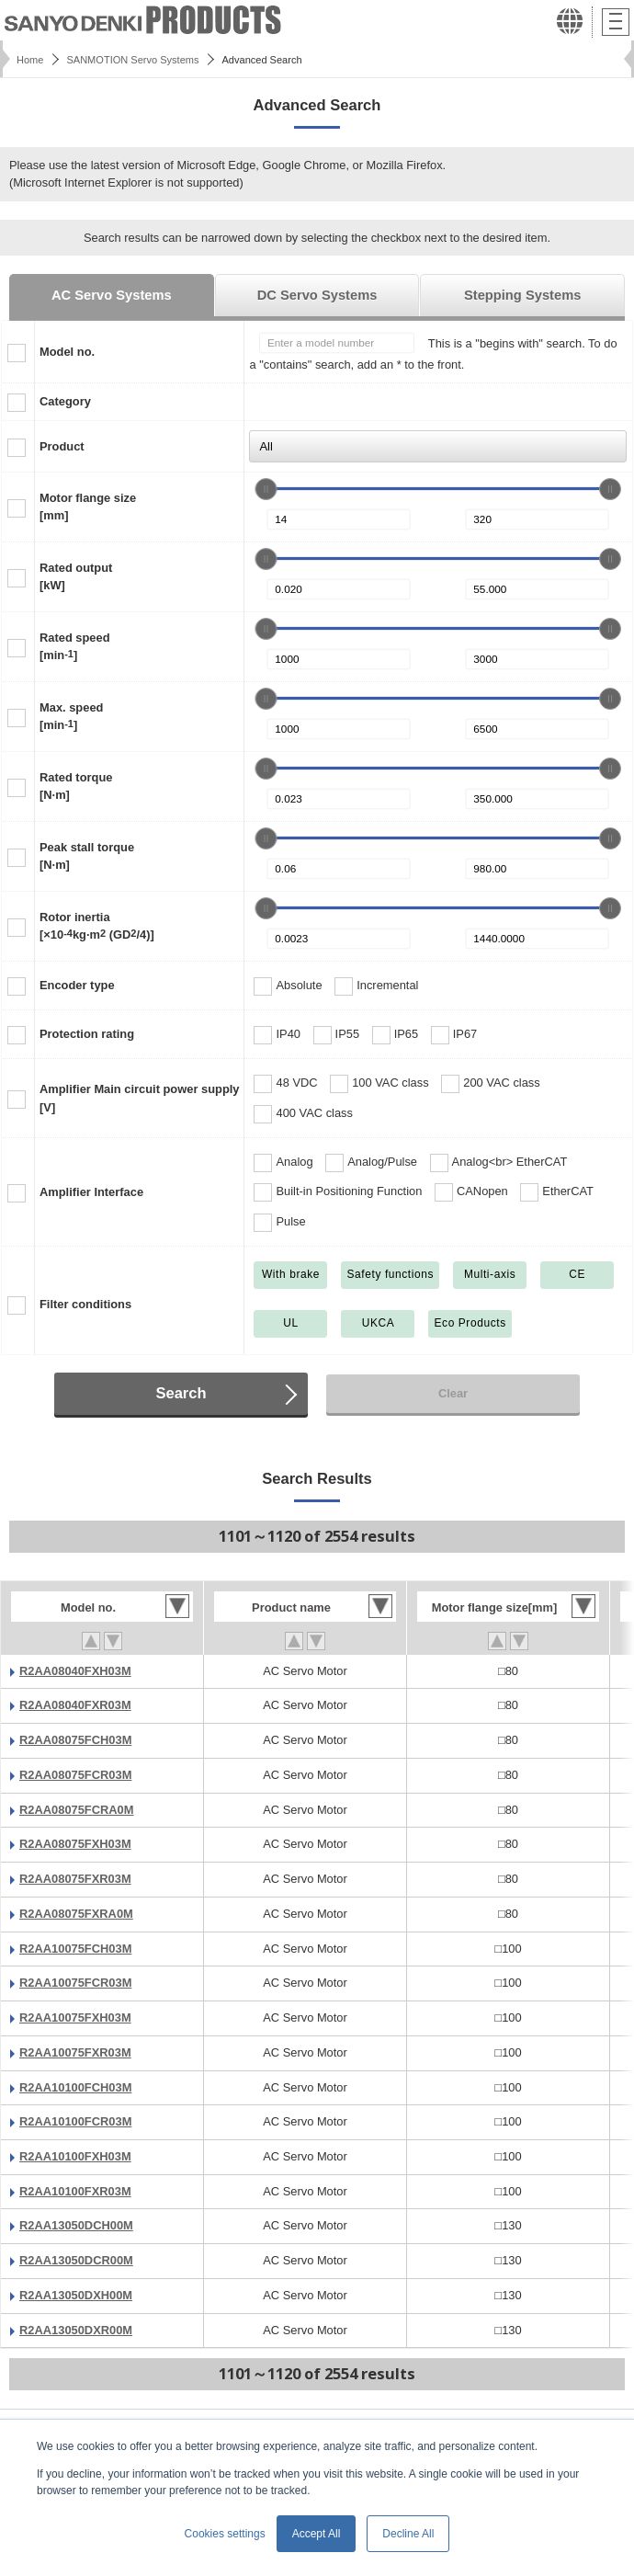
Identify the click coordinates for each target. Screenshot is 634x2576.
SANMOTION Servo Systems (132, 59)
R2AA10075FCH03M (75, 1948)
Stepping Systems (522, 295)
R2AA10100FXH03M (75, 2156)
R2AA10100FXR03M (75, 2191)
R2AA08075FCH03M (75, 1740)
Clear (453, 1393)
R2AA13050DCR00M (76, 2260)
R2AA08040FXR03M (75, 1705)
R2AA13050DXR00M (75, 2330)
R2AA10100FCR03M (75, 2121)
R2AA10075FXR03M (75, 2052)
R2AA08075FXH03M (75, 1844)
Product (62, 446)
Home (30, 59)
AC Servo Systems (111, 295)
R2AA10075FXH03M (75, 2017)
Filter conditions (85, 1304)
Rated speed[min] (75, 646)
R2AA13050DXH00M (75, 2295)
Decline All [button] (408, 2533)
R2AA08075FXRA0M (76, 1914)
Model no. (67, 352)
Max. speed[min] (71, 716)
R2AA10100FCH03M (75, 2087)
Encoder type (77, 985)
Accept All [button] (316, 2533)
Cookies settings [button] (225, 2533)
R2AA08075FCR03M (75, 1775)
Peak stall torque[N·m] (87, 856)
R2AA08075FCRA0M (76, 1810)
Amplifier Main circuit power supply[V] (139, 1097)
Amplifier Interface (91, 1192)
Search (180, 1393)
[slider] (266, 489)
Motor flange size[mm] (88, 506)
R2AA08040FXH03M (75, 1671)
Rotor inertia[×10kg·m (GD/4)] (97, 925)
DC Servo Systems (317, 295)
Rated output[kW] (76, 576)
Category (65, 401)
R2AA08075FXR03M (75, 1879)
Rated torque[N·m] (76, 786)
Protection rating (87, 1034)
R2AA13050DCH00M (76, 2225)
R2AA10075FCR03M (75, 1982)
